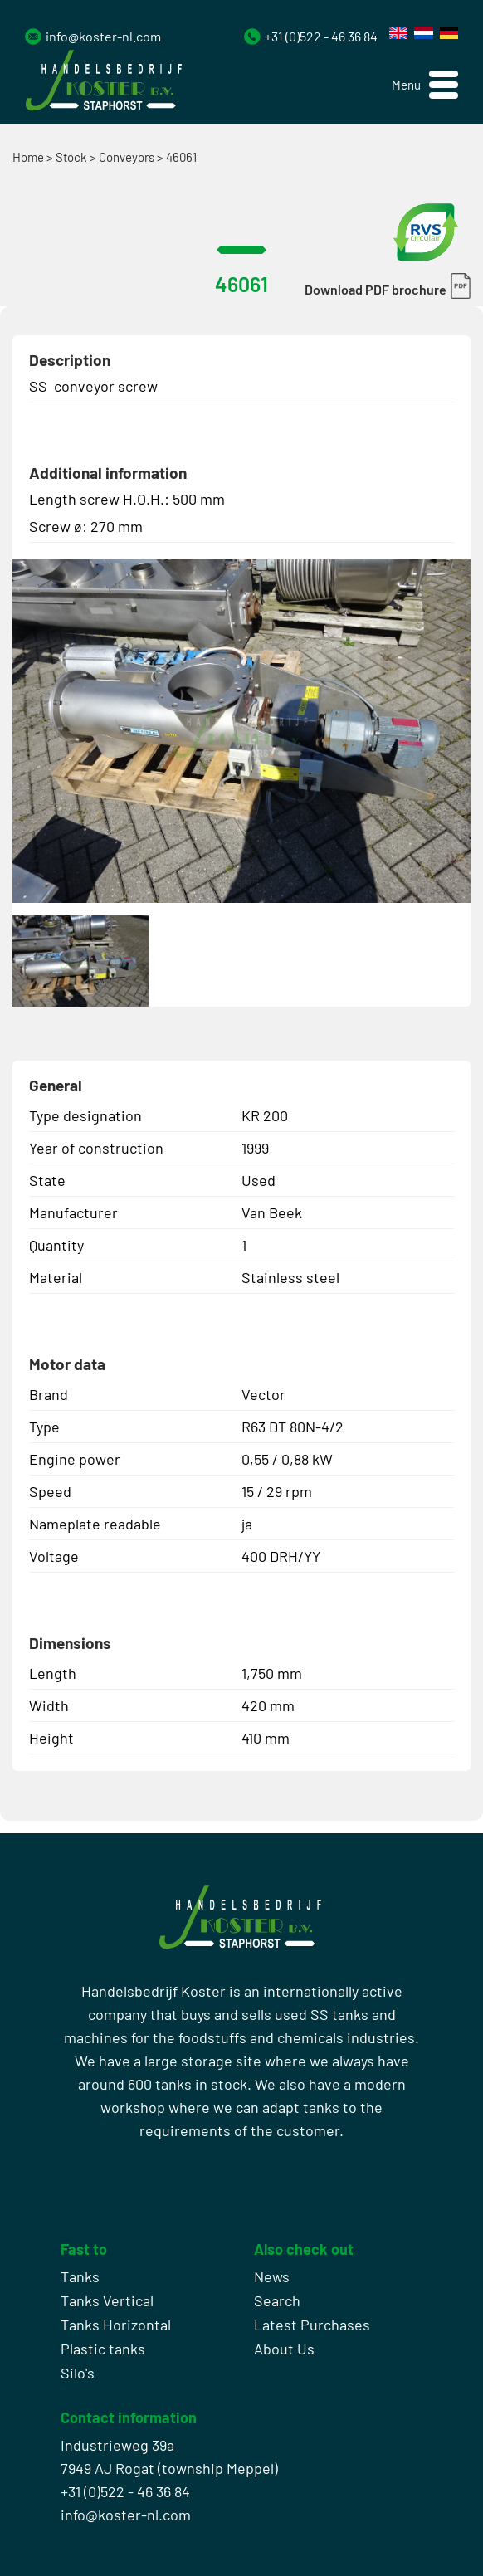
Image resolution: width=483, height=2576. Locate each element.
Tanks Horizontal (116, 2324)
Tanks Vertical (107, 2300)
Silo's (78, 2373)
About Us (284, 2348)
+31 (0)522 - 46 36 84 (321, 36)
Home (28, 156)
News (272, 2276)
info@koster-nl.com (103, 36)
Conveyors (126, 156)
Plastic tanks (103, 2348)
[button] (425, 85)
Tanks (80, 2276)
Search (277, 2300)
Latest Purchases (312, 2324)
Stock (71, 156)
